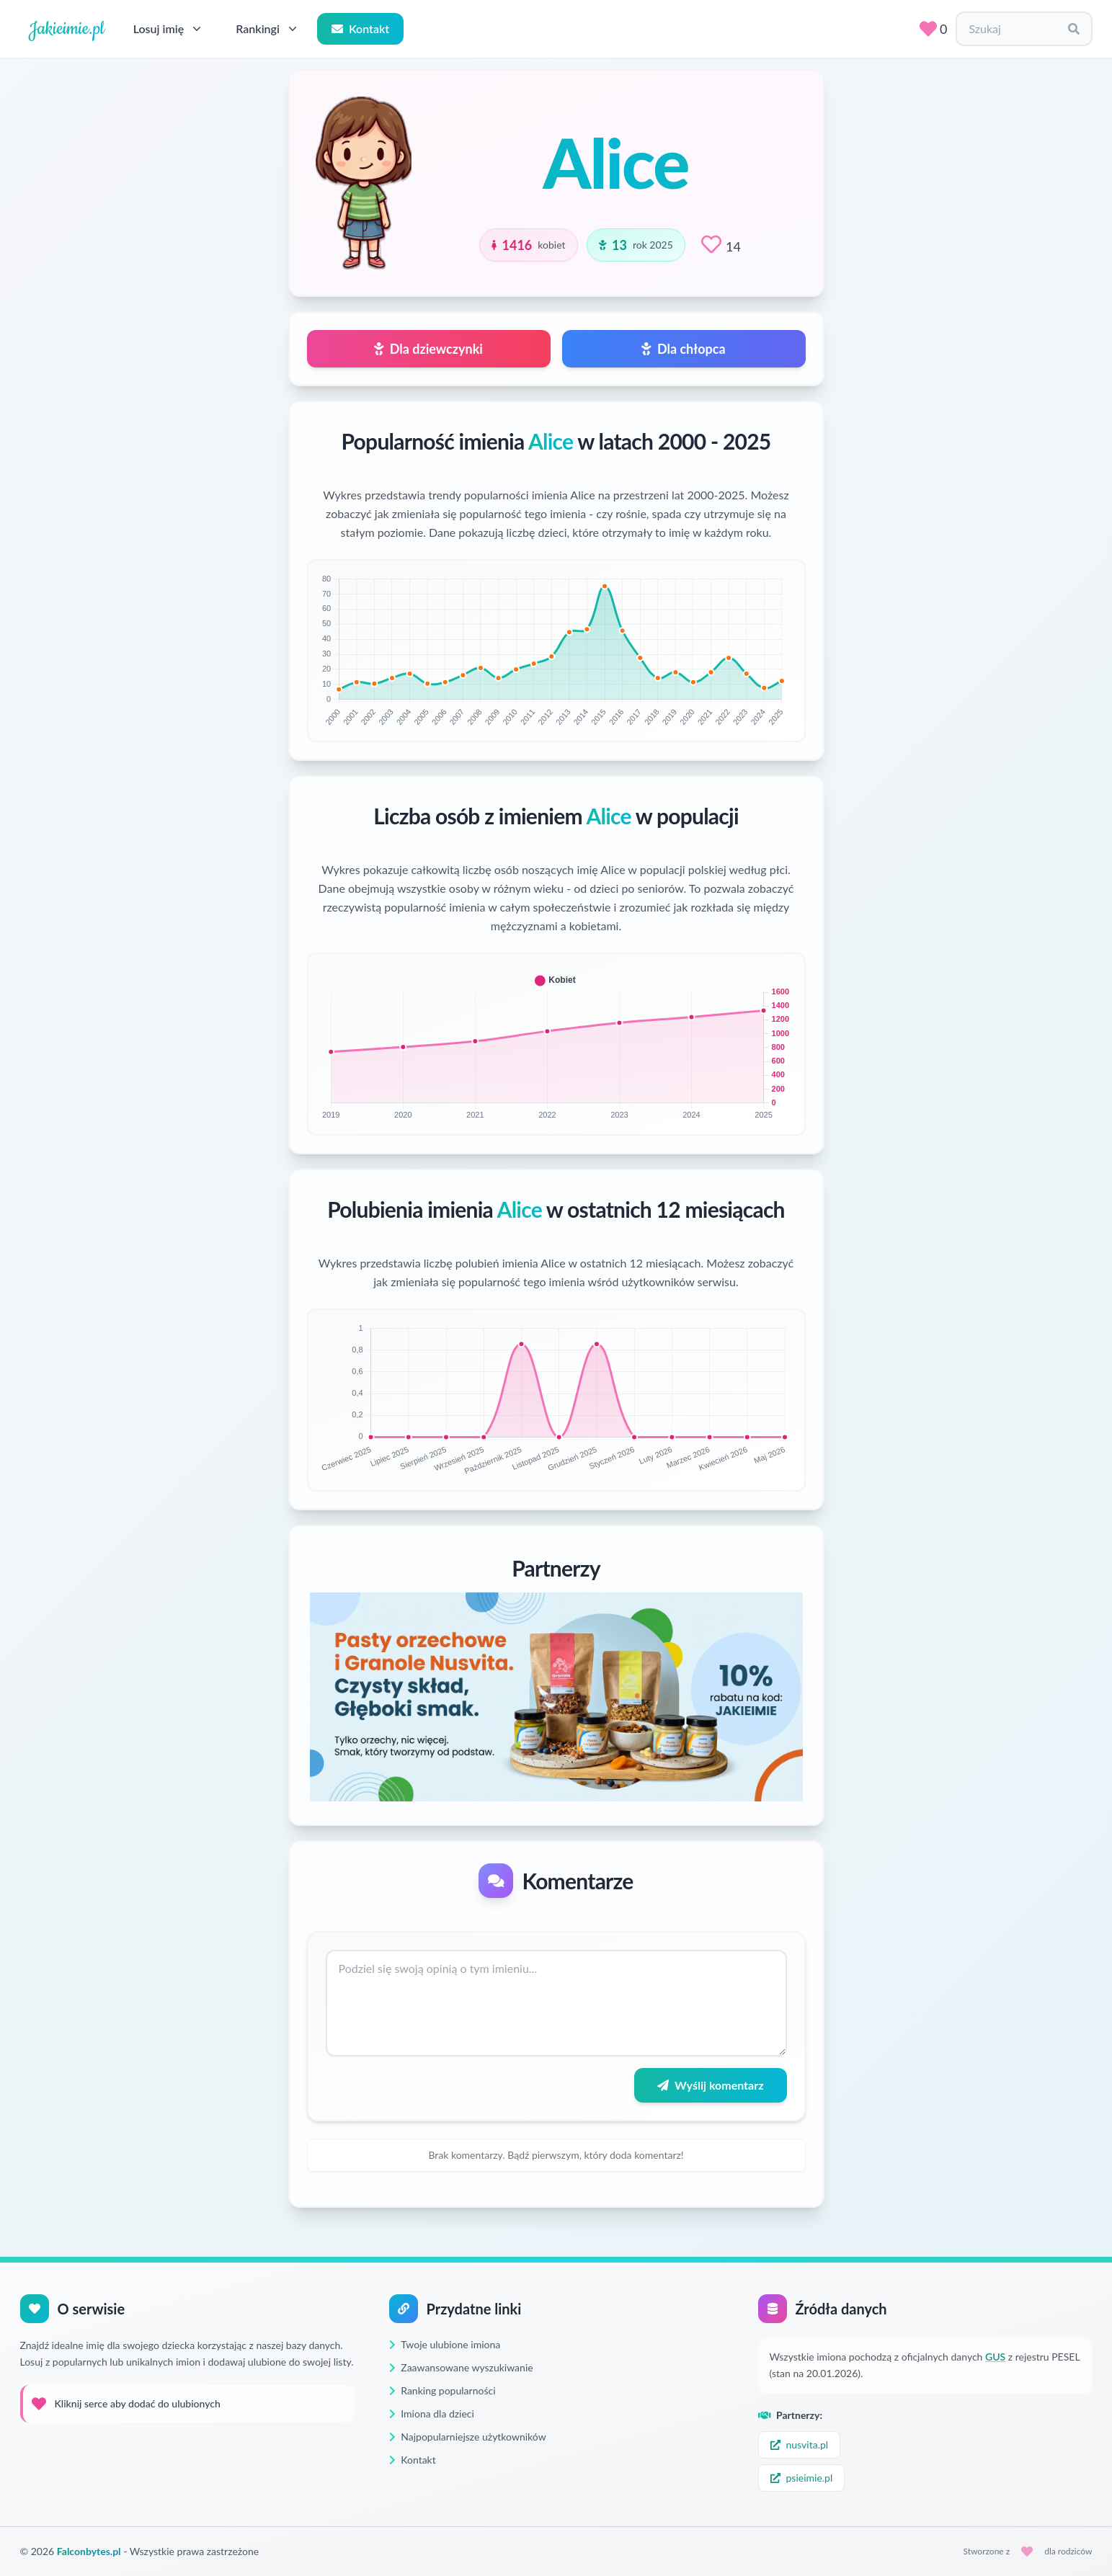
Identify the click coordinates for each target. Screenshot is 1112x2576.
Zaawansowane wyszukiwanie (461, 2367)
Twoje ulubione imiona (445, 2344)
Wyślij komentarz (710, 2085)
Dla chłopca (683, 349)
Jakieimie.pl (66, 29)
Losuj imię (169, 29)
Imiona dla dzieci (431, 2413)
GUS (995, 2356)
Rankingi (268, 29)
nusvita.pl (799, 2444)
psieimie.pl (801, 2478)
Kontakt (360, 28)
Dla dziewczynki (428, 349)
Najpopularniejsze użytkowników (467, 2436)
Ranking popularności (442, 2390)
